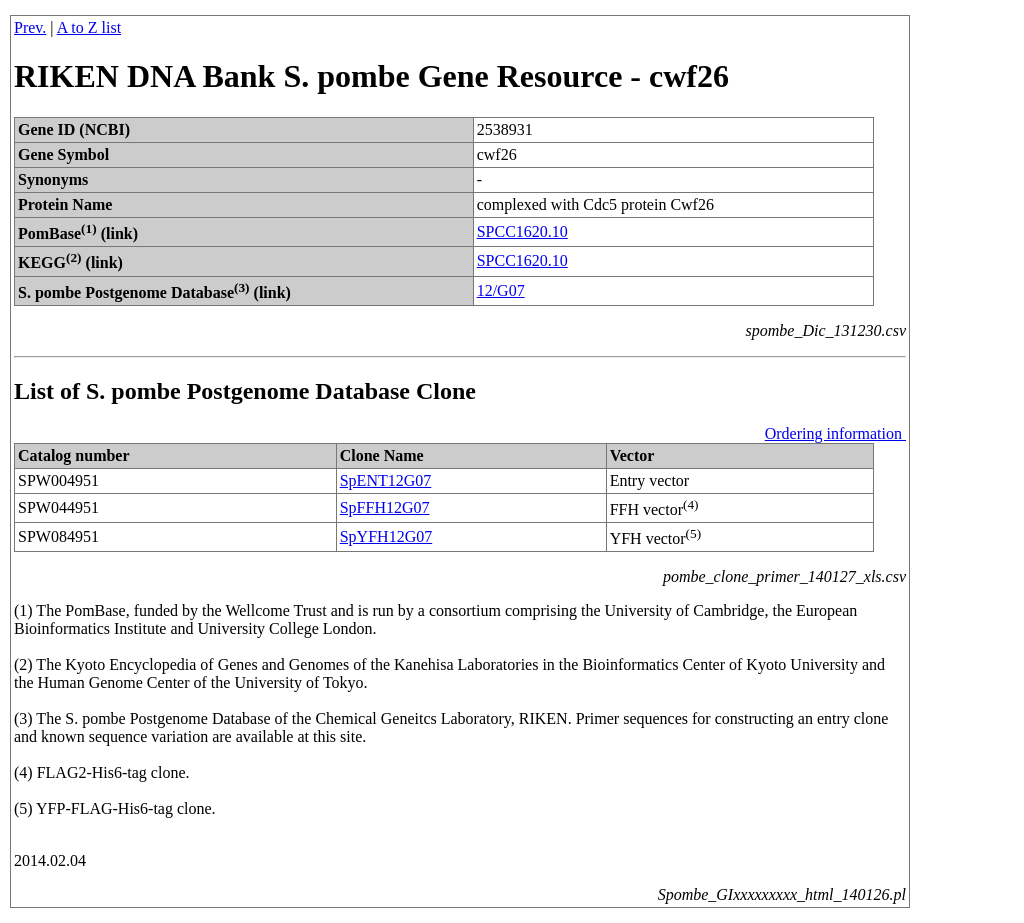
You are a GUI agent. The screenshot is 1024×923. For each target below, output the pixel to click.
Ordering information (835, 433)
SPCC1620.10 (522, 231)
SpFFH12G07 (385, 507)
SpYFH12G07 (386, 536)
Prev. (30, 27)
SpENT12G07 (386, 480)
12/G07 (501, 290)
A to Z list (89, 27)
